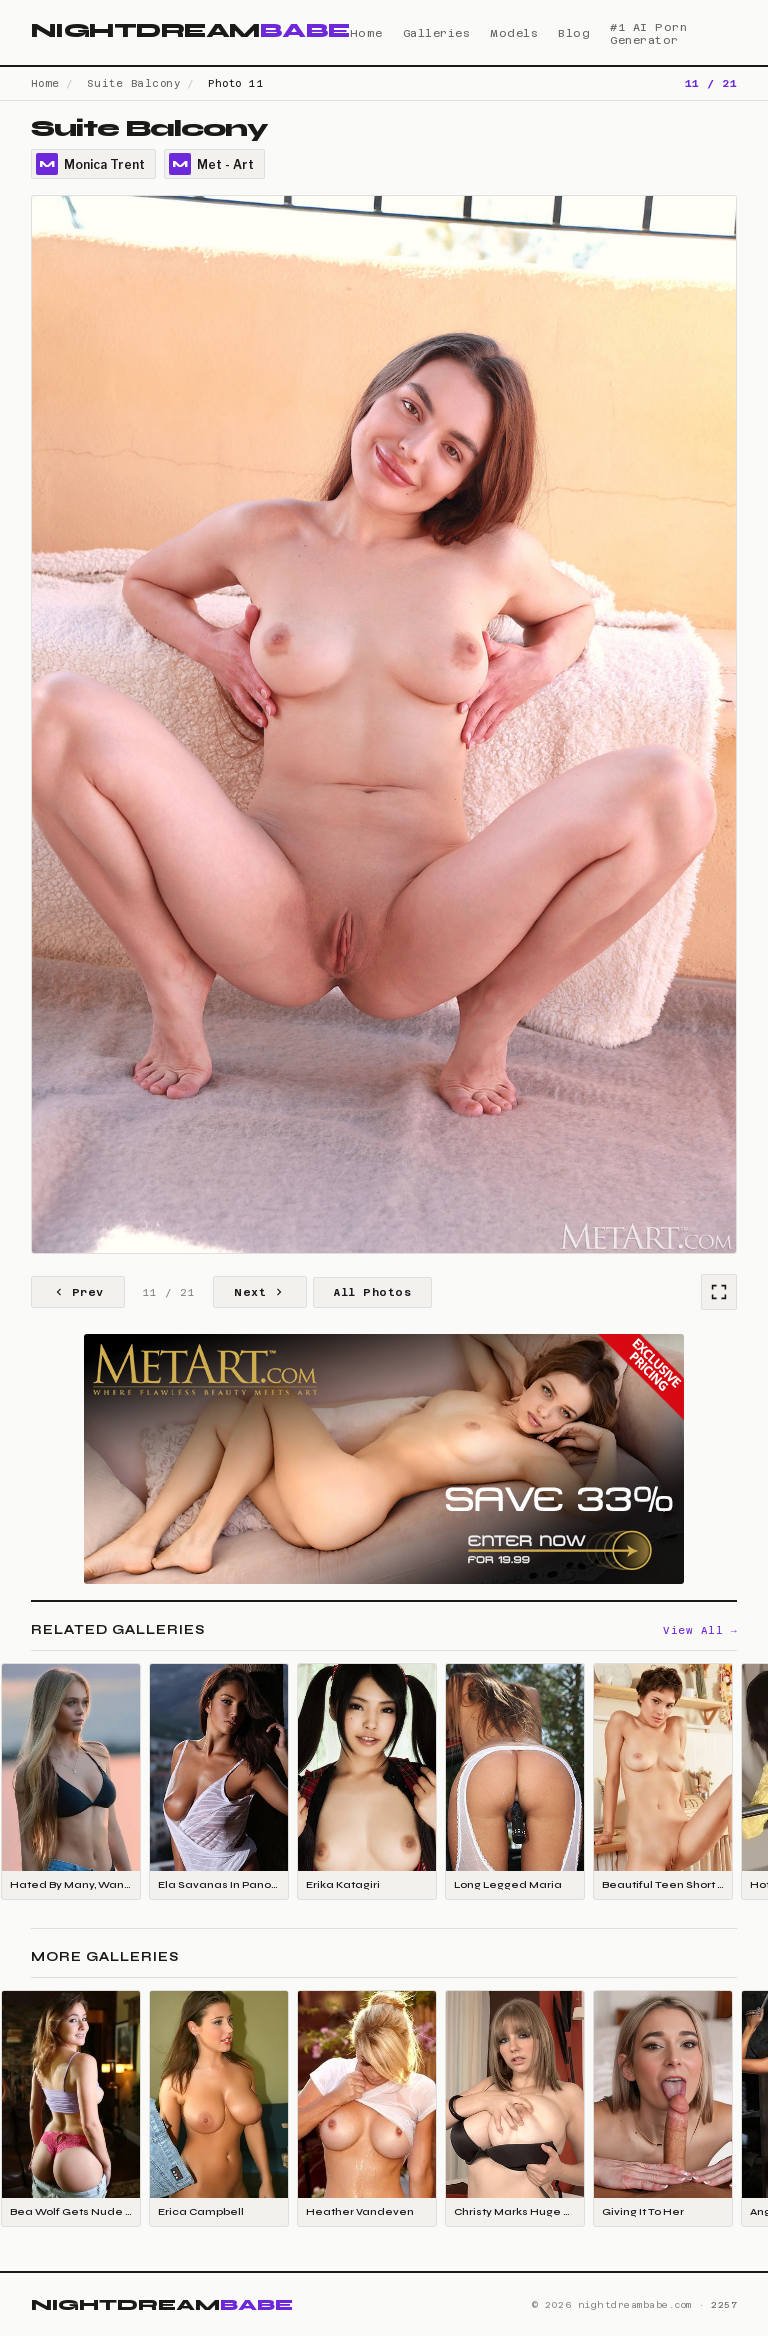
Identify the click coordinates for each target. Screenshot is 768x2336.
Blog (574, 33)
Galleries (437, 33)
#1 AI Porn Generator (648, 34)
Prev (78, 1292)
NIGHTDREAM (190, 30)
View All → (700, 1630)
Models (514, 33)
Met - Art (211, 164)
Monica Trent (90, 164)
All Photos (372, 1292)
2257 (724, 2305)
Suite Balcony (134, 83)
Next (260, 1292)
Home (366, 33)
